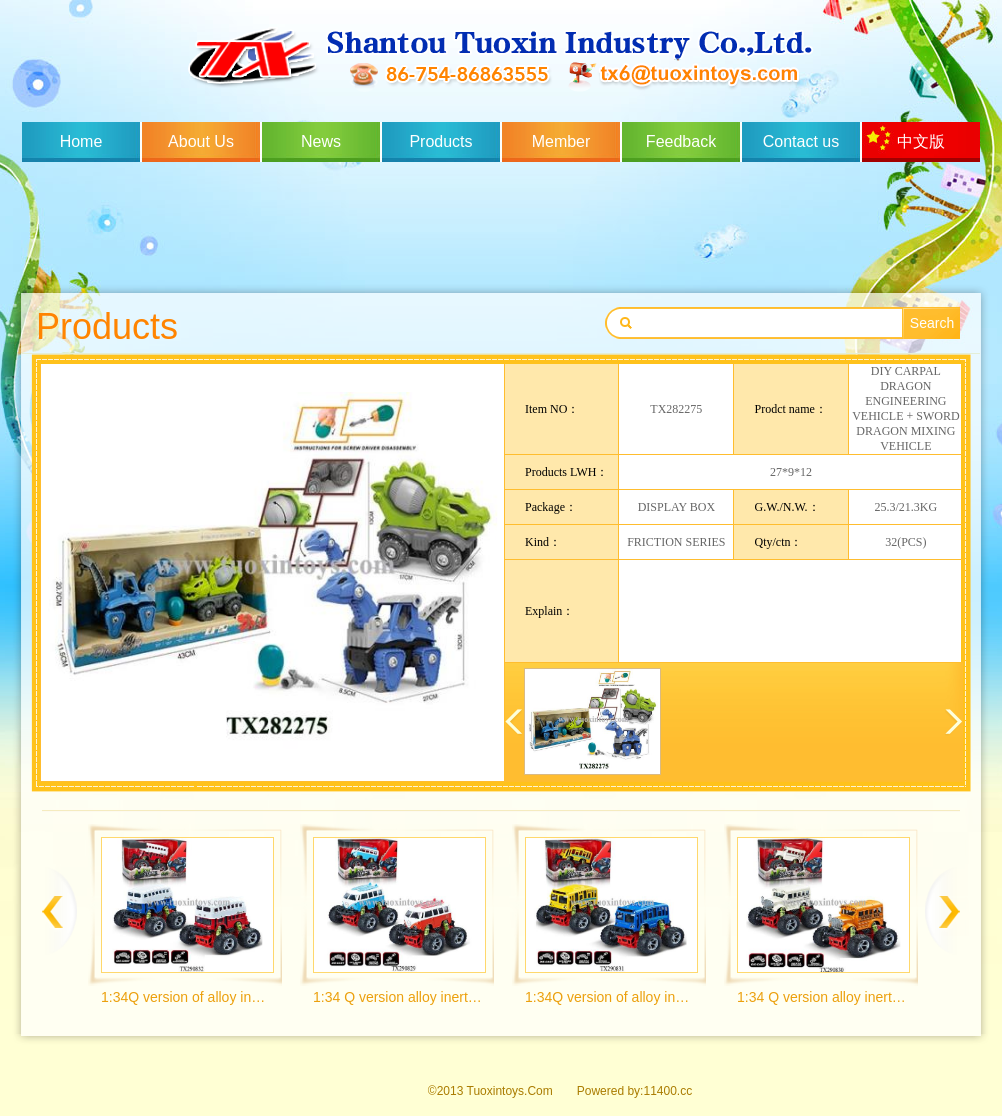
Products (440, 141)
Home (81, 141)
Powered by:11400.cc (634, 1091)
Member (561, 141)
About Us (201, 141)
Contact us (801, 141)
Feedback (681, 141)
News (321, 141)
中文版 (921, 141)
